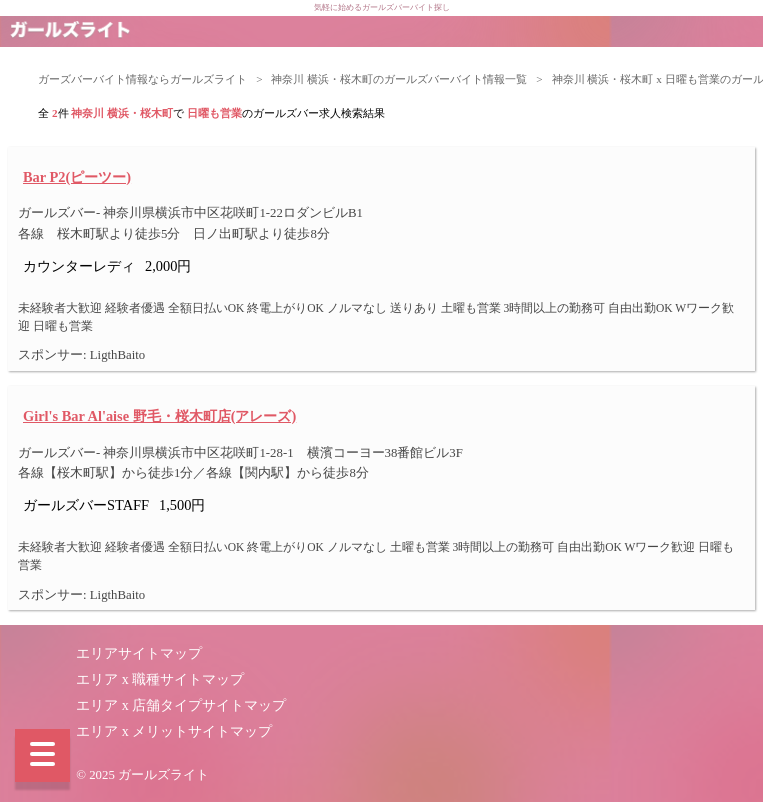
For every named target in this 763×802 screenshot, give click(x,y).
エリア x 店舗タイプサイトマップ (181, 705)
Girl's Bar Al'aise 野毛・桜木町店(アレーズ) (159, 416)
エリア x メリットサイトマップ (174, 731)
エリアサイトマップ (139, 653)
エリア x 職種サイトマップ (160, 679)
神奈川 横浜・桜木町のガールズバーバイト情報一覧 (399, 79)
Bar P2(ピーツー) (77, 177)
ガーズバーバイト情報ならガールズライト (142, 79)
